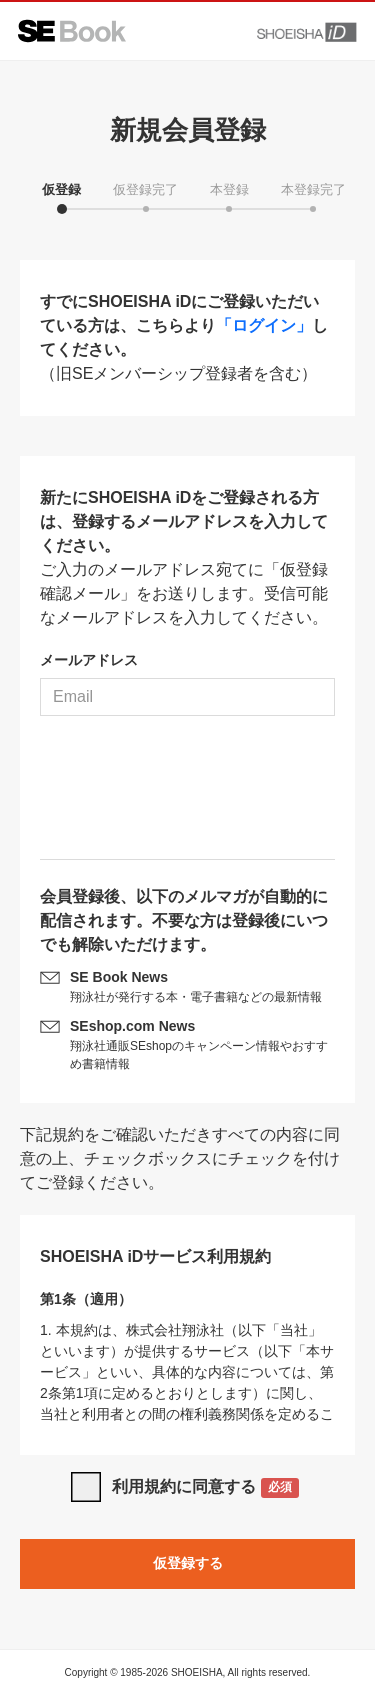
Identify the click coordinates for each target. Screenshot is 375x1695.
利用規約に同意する (205, 1488)
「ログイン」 (264, 325)
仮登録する (188, 1563)
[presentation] (188, 795)
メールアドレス (89, 660)
